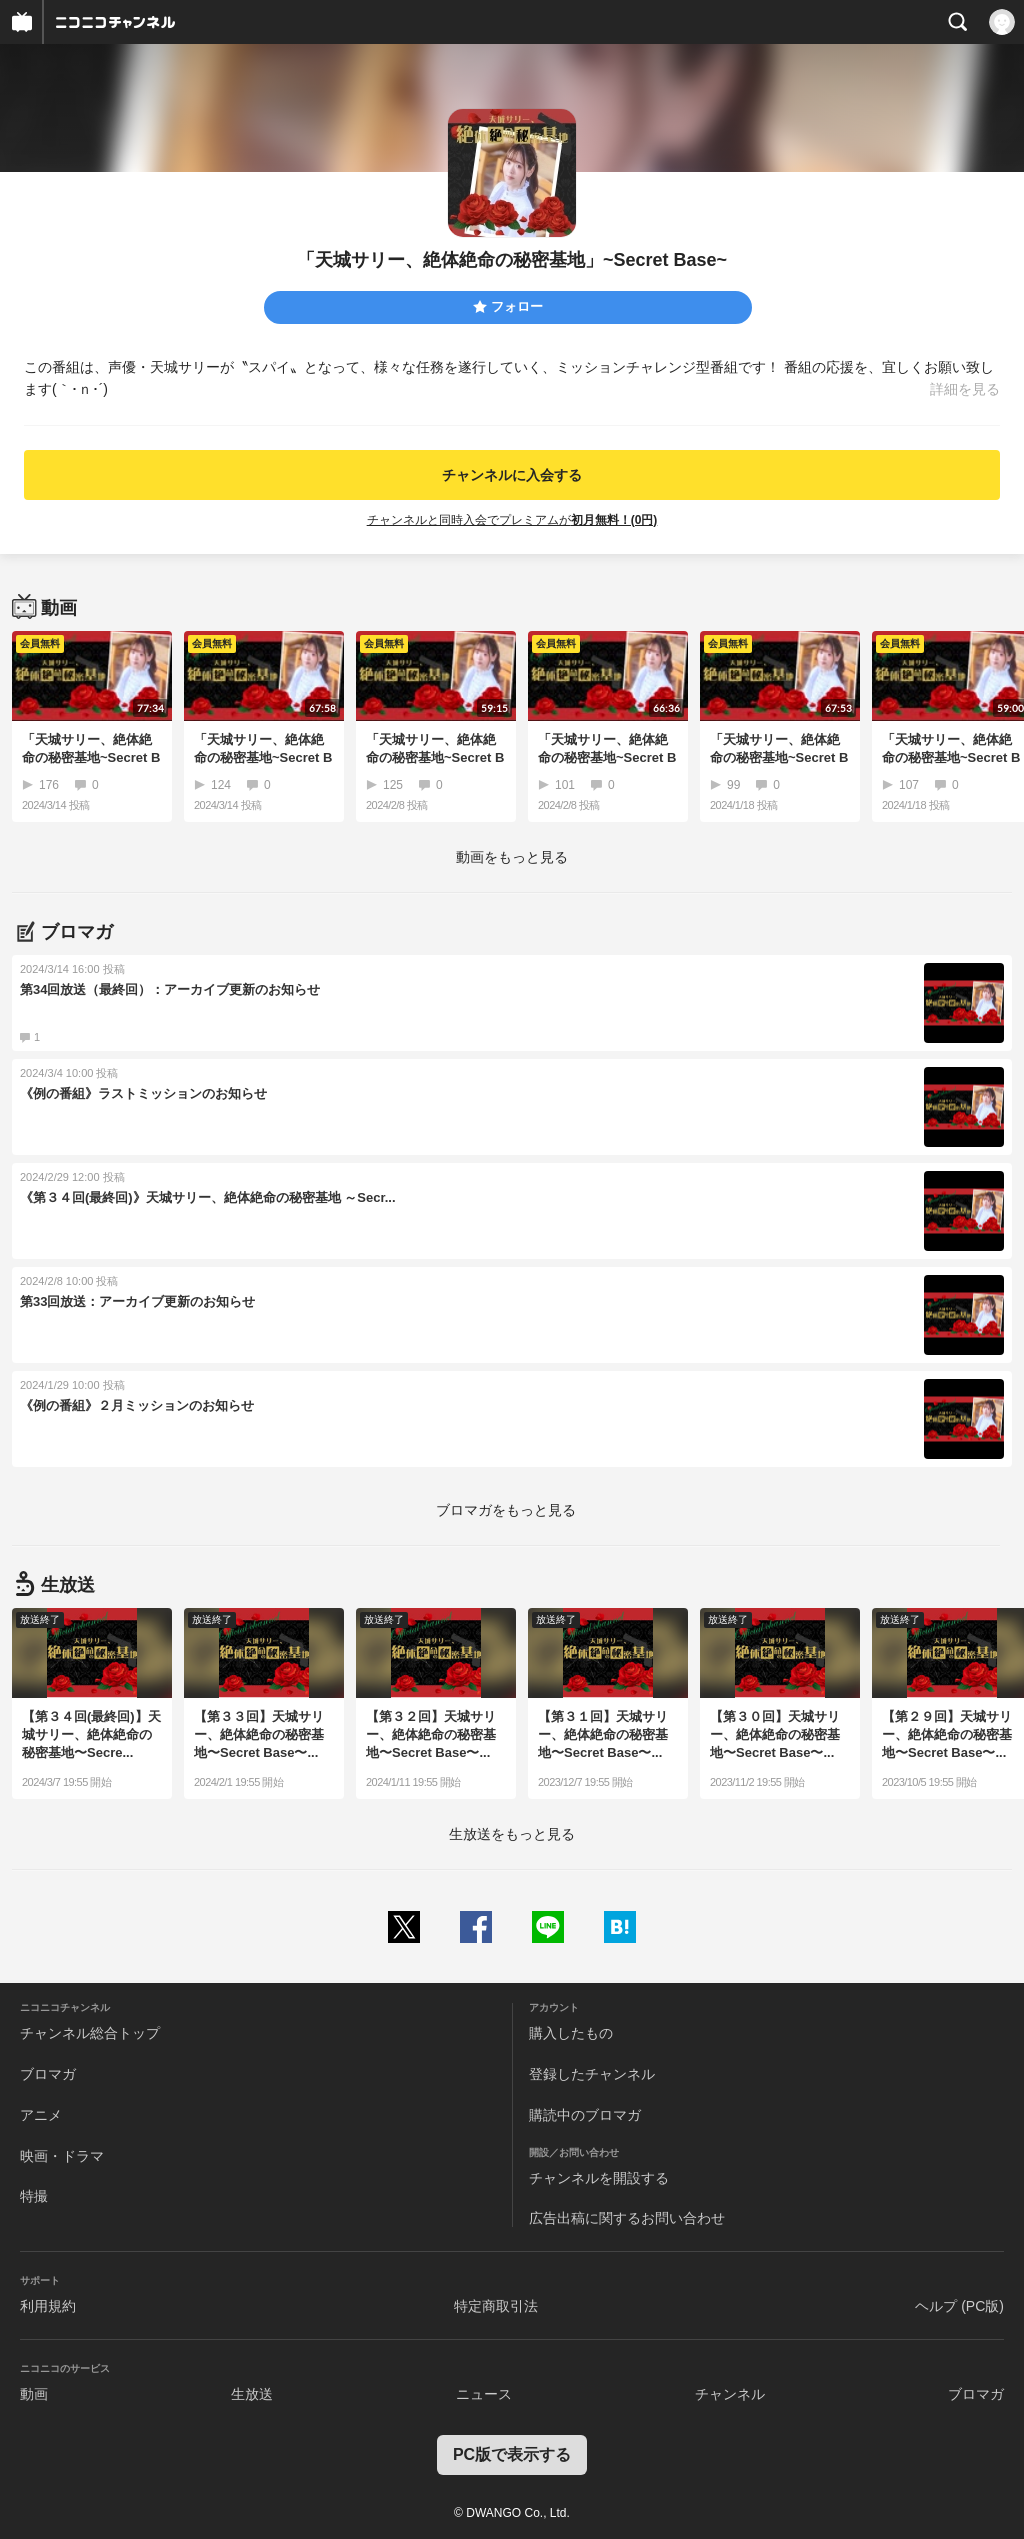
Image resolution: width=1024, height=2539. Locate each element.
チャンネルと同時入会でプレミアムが (512, 520)
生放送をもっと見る (512, 1834)
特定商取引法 (496, 2306)
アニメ (41, 2115)
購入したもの (571, 2033)
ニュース (484, 2394)
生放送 (252, 2394)
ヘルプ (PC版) (959, 2306)
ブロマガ (48, 2074)
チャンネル (730, 2394)
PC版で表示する (512, 2454)
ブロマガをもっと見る (506, 1510)
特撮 (34, 2196)
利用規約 (48, 2306)
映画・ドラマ (62, 2156)
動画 (34, 2394)
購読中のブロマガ (585, 2115)
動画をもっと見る (512, 857)
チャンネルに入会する (512, 475)
